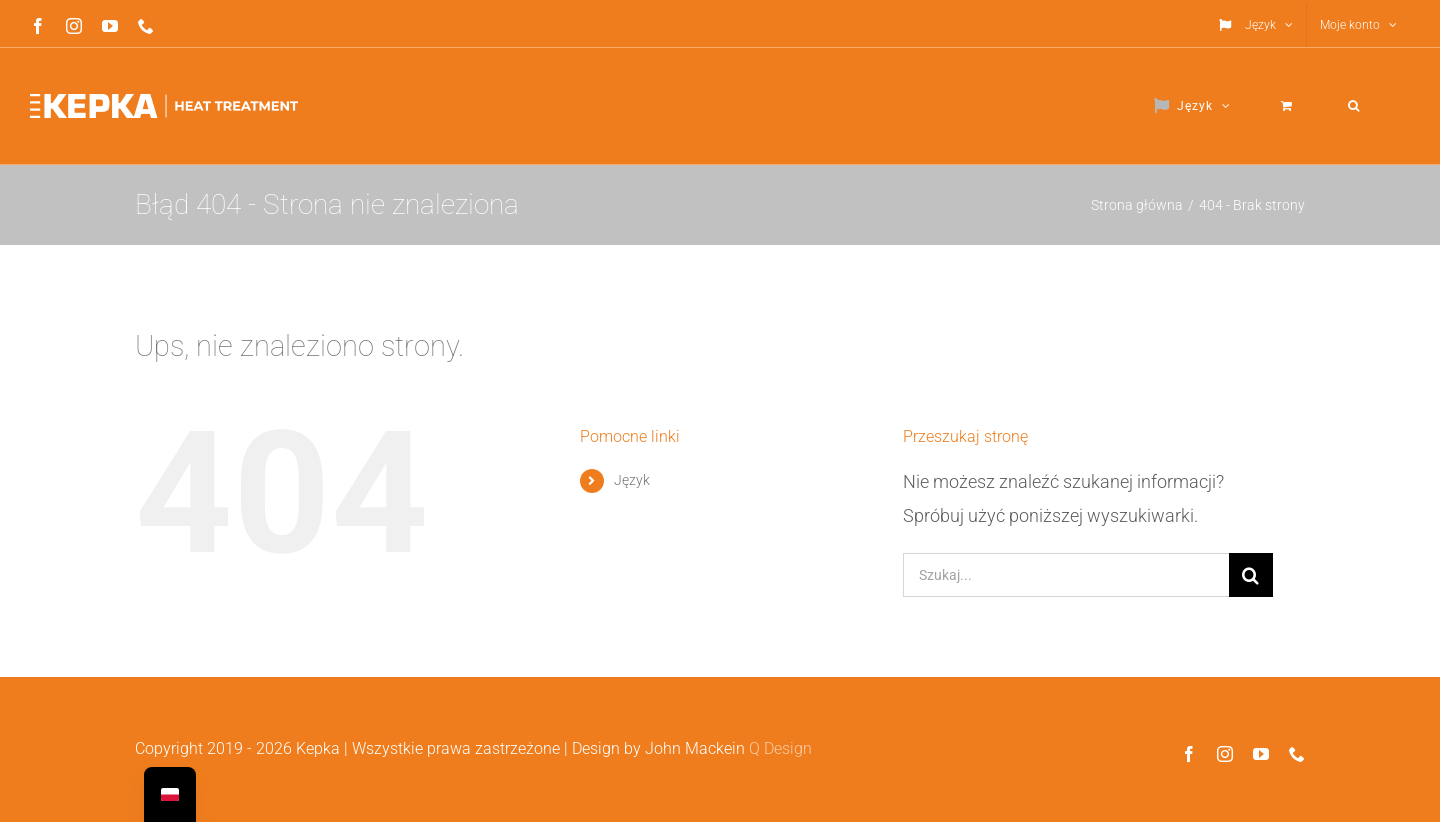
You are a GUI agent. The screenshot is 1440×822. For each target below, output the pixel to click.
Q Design (780, 748)
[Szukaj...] (1066, 575)
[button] (1354, 106)
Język (632, 480)
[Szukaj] (1251, 575)
